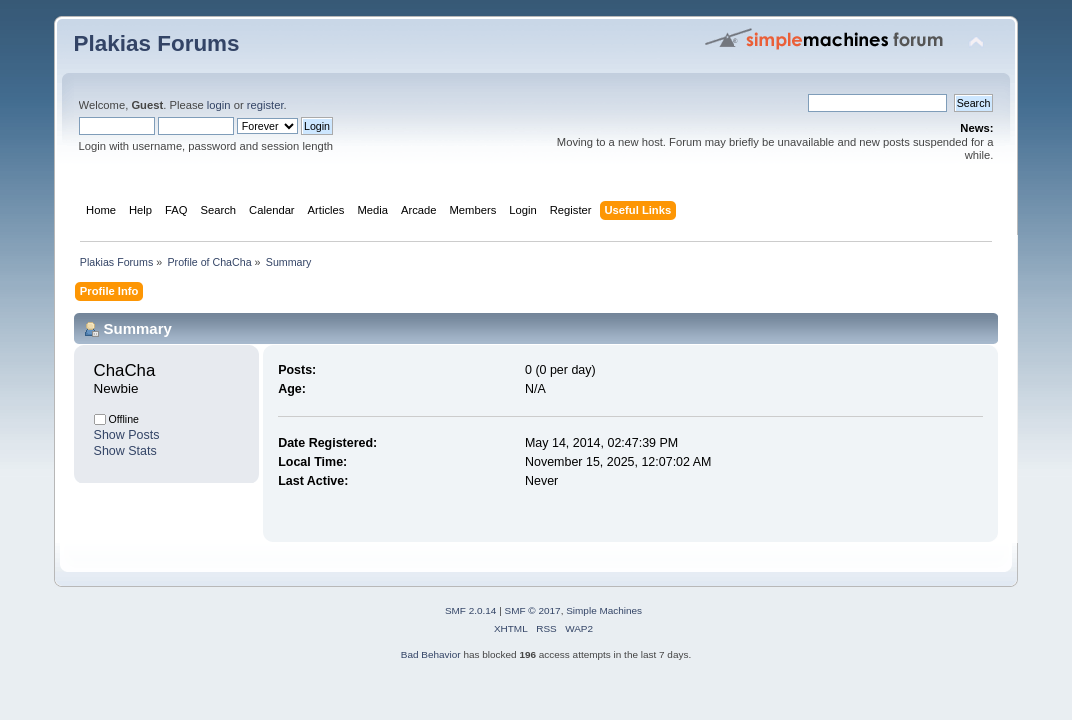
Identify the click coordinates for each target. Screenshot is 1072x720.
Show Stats (125, 451)
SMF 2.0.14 (471, 610)
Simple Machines (604, 610)
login (219, 105)
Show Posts (127, 435)
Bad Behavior (431, 654)
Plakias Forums (157, 43)
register (265, 105)
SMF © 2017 (533, 610)
